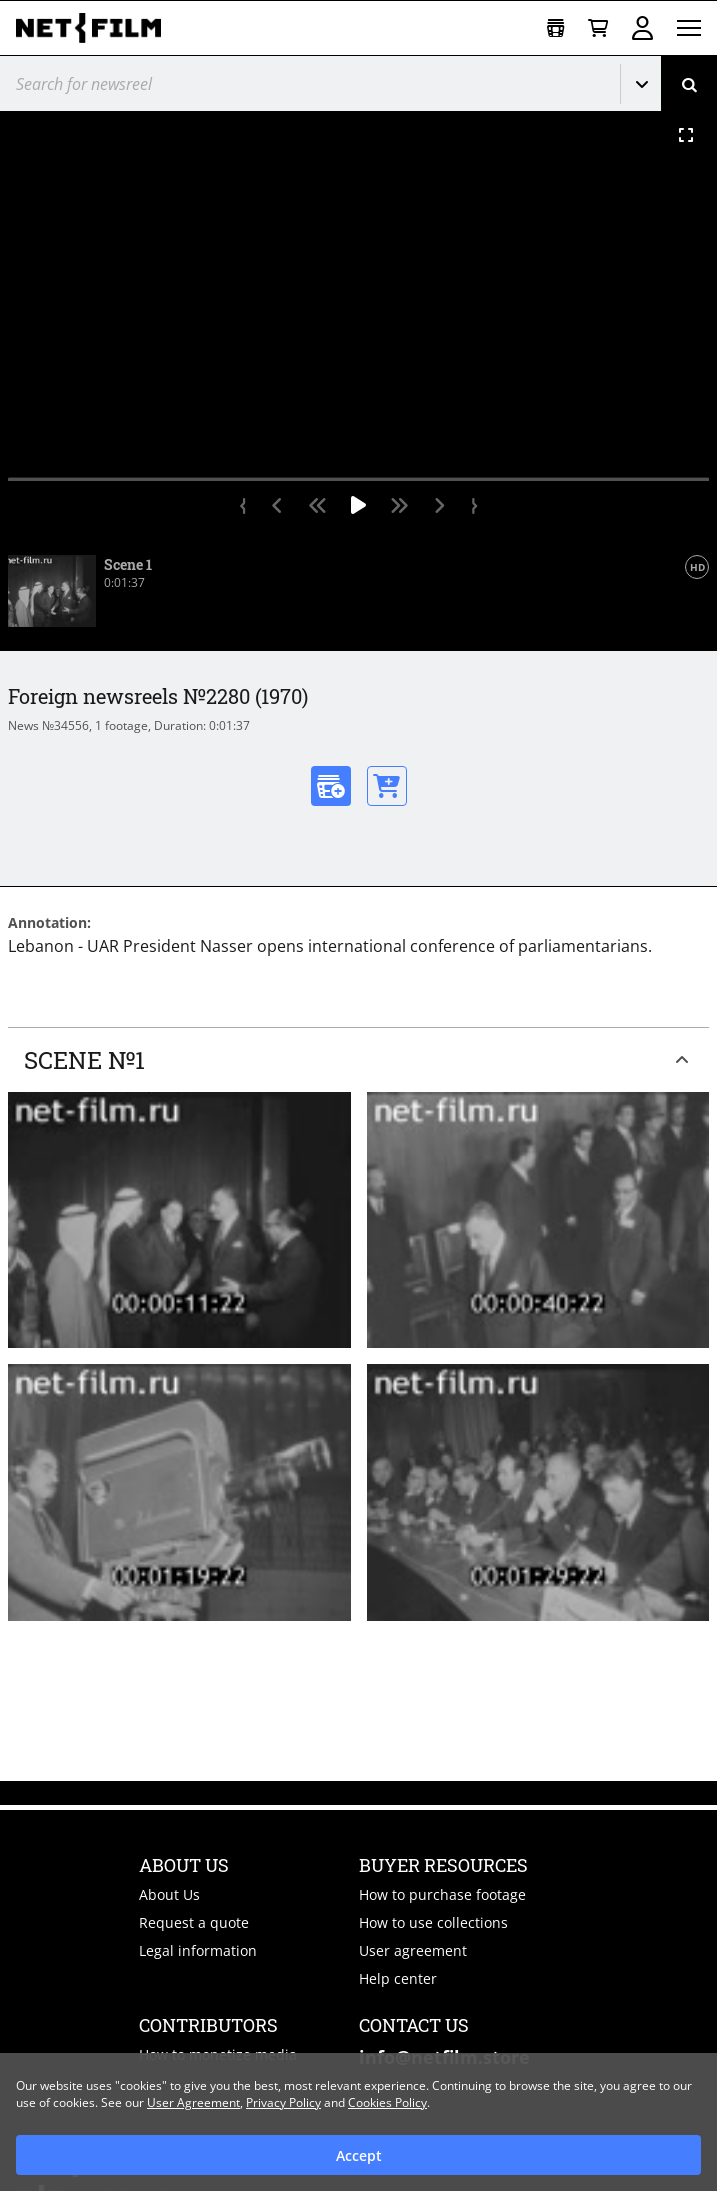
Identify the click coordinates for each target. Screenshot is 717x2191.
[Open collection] (555, 28)
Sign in (642, 28)
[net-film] (96, 28)
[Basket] (598, 28)
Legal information (198, 1950)
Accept (359, 2155)
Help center (398, 1978)
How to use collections (433, 1922)
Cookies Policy (387, 2102)
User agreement (413, 1950)
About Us (169, 1894)
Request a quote (194, 1922)
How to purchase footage (442, 1894)
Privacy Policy (283, 2102)
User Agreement (193, 2102)
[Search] (689, 83)
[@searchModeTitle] (302, 83)
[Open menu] (689, 28)
